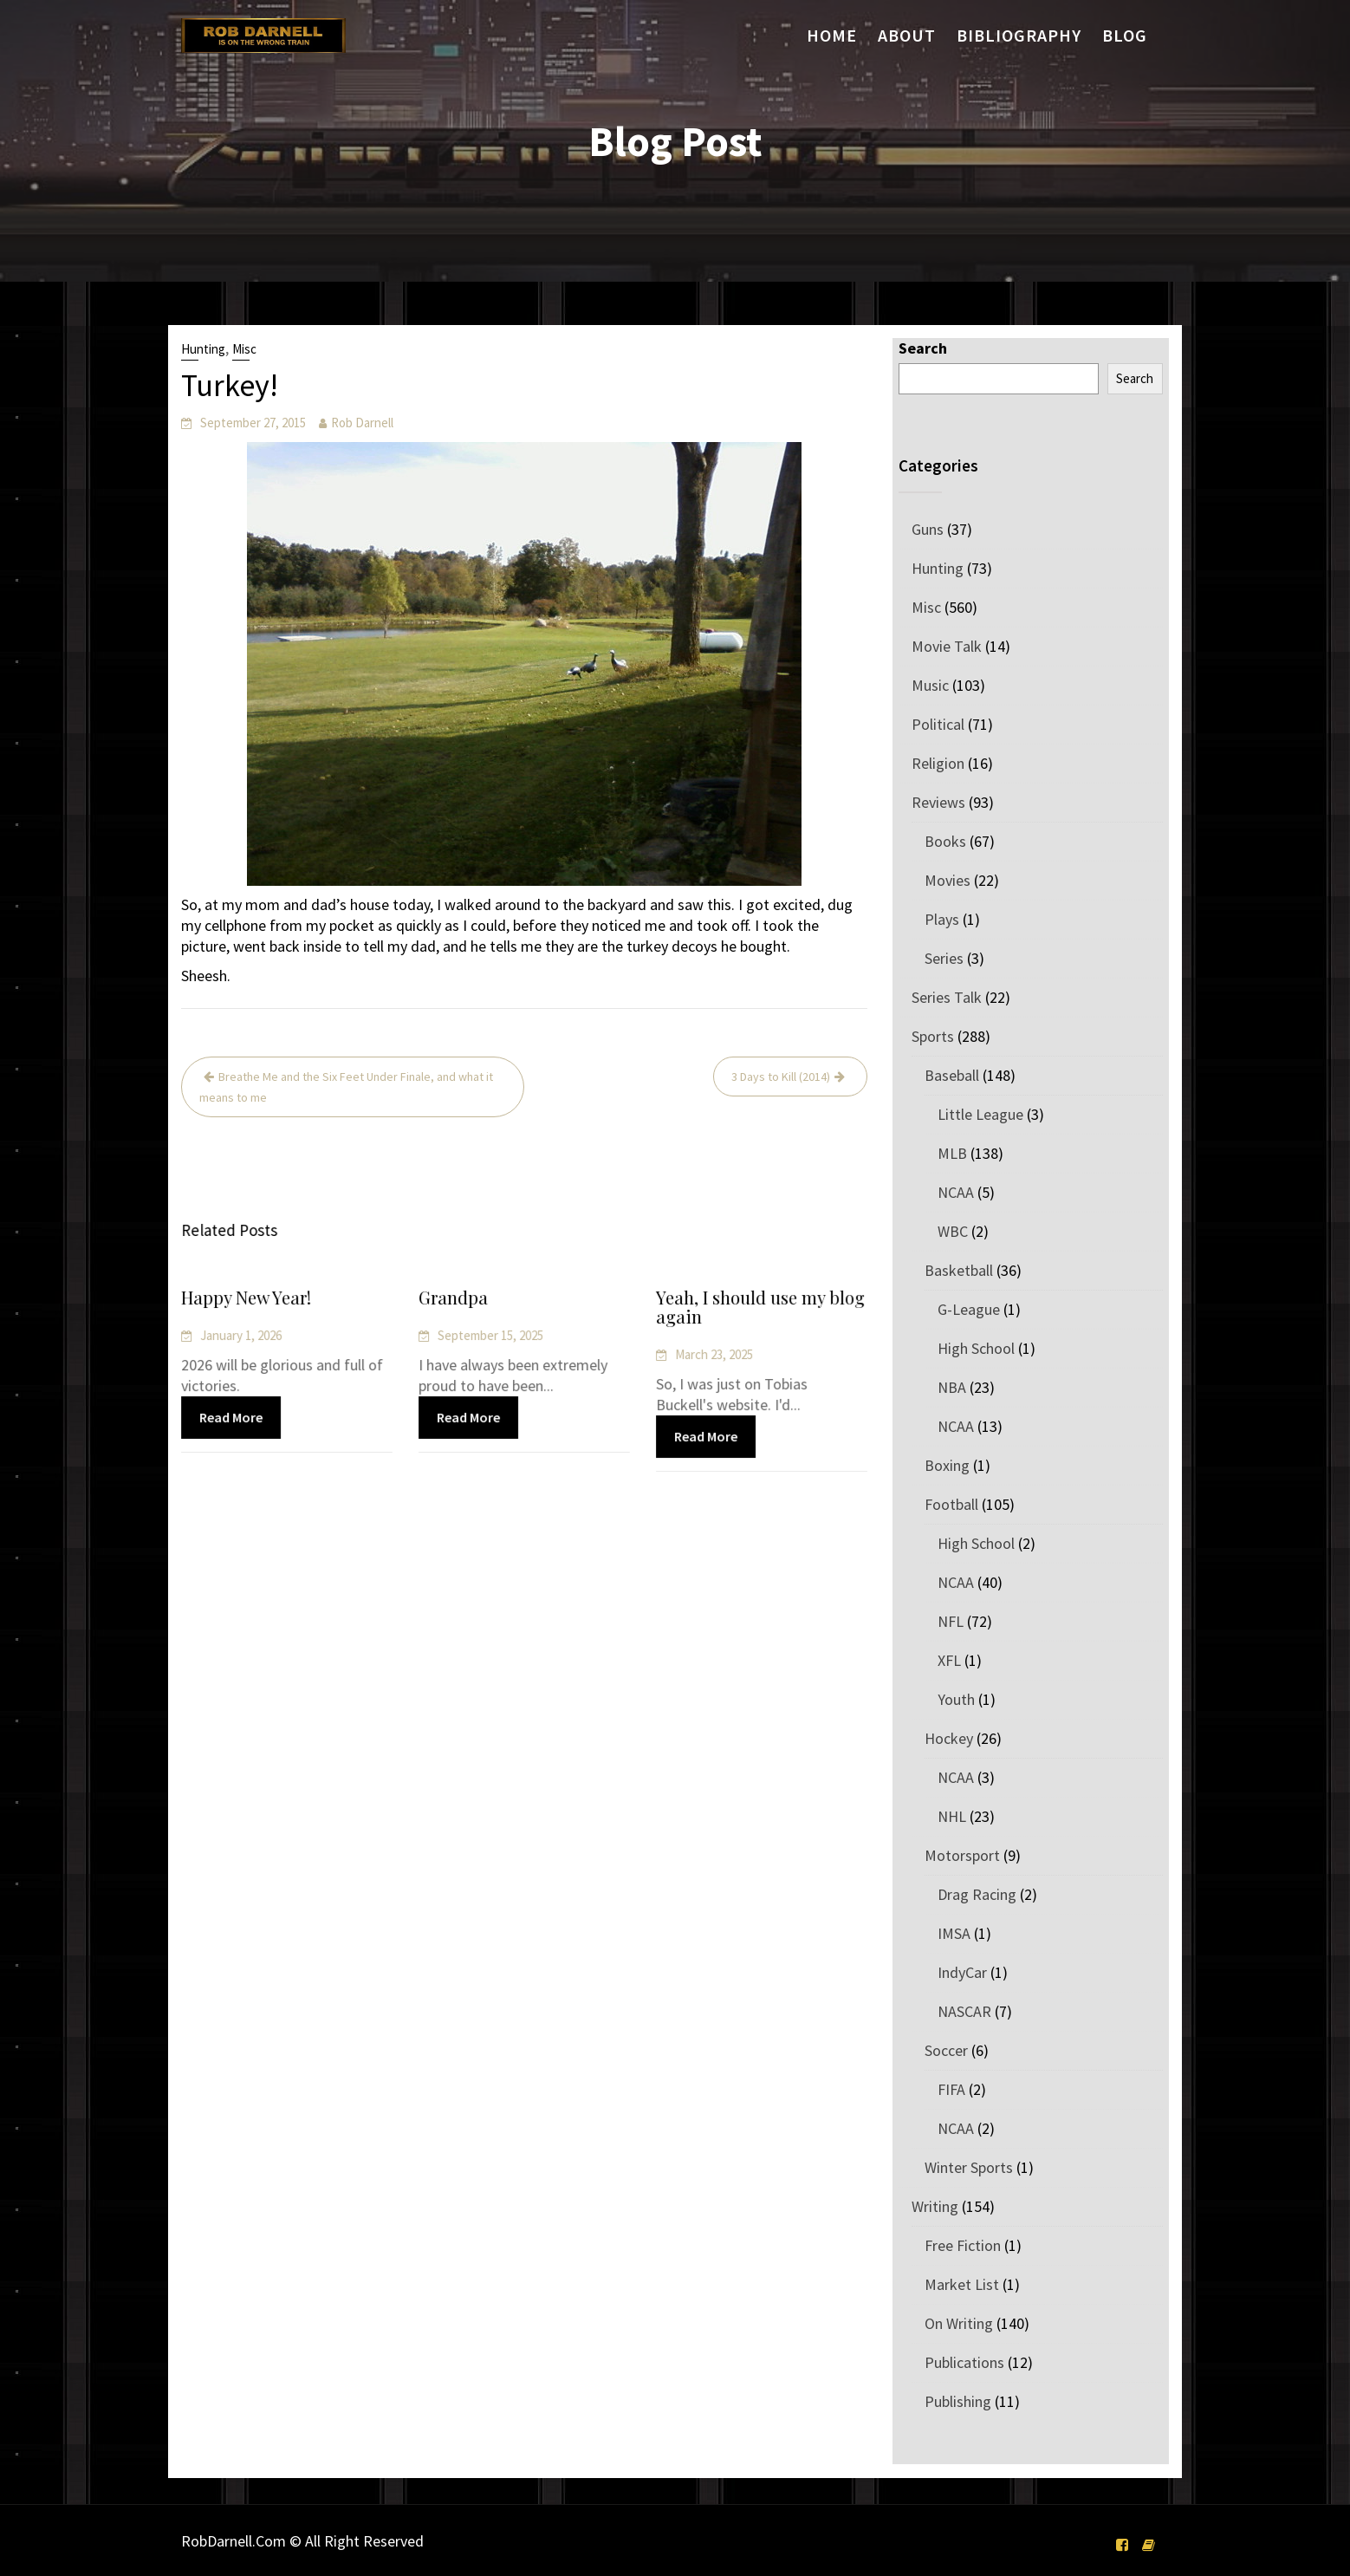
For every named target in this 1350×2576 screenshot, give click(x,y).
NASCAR (964, 2011)
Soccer (946, 2050)
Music (930, 685)
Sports (933, 1036)
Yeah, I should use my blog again (760, 1308)
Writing (935, 2206)
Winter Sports (969, 2167)
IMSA (954, 1933)
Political (938, 724)
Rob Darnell (362, 422)
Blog (1124, 35)
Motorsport (962, 1855)
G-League (969, 1309)
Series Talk (947, 997)
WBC (953, 1231)
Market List (962, 2284)
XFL (949, 1660)
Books (945, 841)
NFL (951, 1621)
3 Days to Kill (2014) (780, 1076)
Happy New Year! (247, 1299)
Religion (938, 763)
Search (923, 348)
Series (944, 958)
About (907, 35)
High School (976, 1348)
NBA (952, 1387)
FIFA (951, 2089)
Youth (956, 1699)
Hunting (203, 349)
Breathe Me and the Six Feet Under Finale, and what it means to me (346, 1087)
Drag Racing (977, 1894)
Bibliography (1019, 35)
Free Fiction (963, 2245)
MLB (952, 1153)
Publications (964, 2362)
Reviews (938, 802)
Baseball (952, 1075)
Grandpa (454, 1299)
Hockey (949, 1738)
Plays (942, 919)
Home (832, 35)
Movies (947, 880)
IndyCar (962, 1972)
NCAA (956, 1192)
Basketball (959, 1270)
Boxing (947, 1465)
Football (951, 1504)
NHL (952, 1816)
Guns (928, 529)
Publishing (958, 2401)
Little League (980, 1114)
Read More (232, 1416)
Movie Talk (947, 646)
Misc (244, 349)
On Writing (959, 2323)
